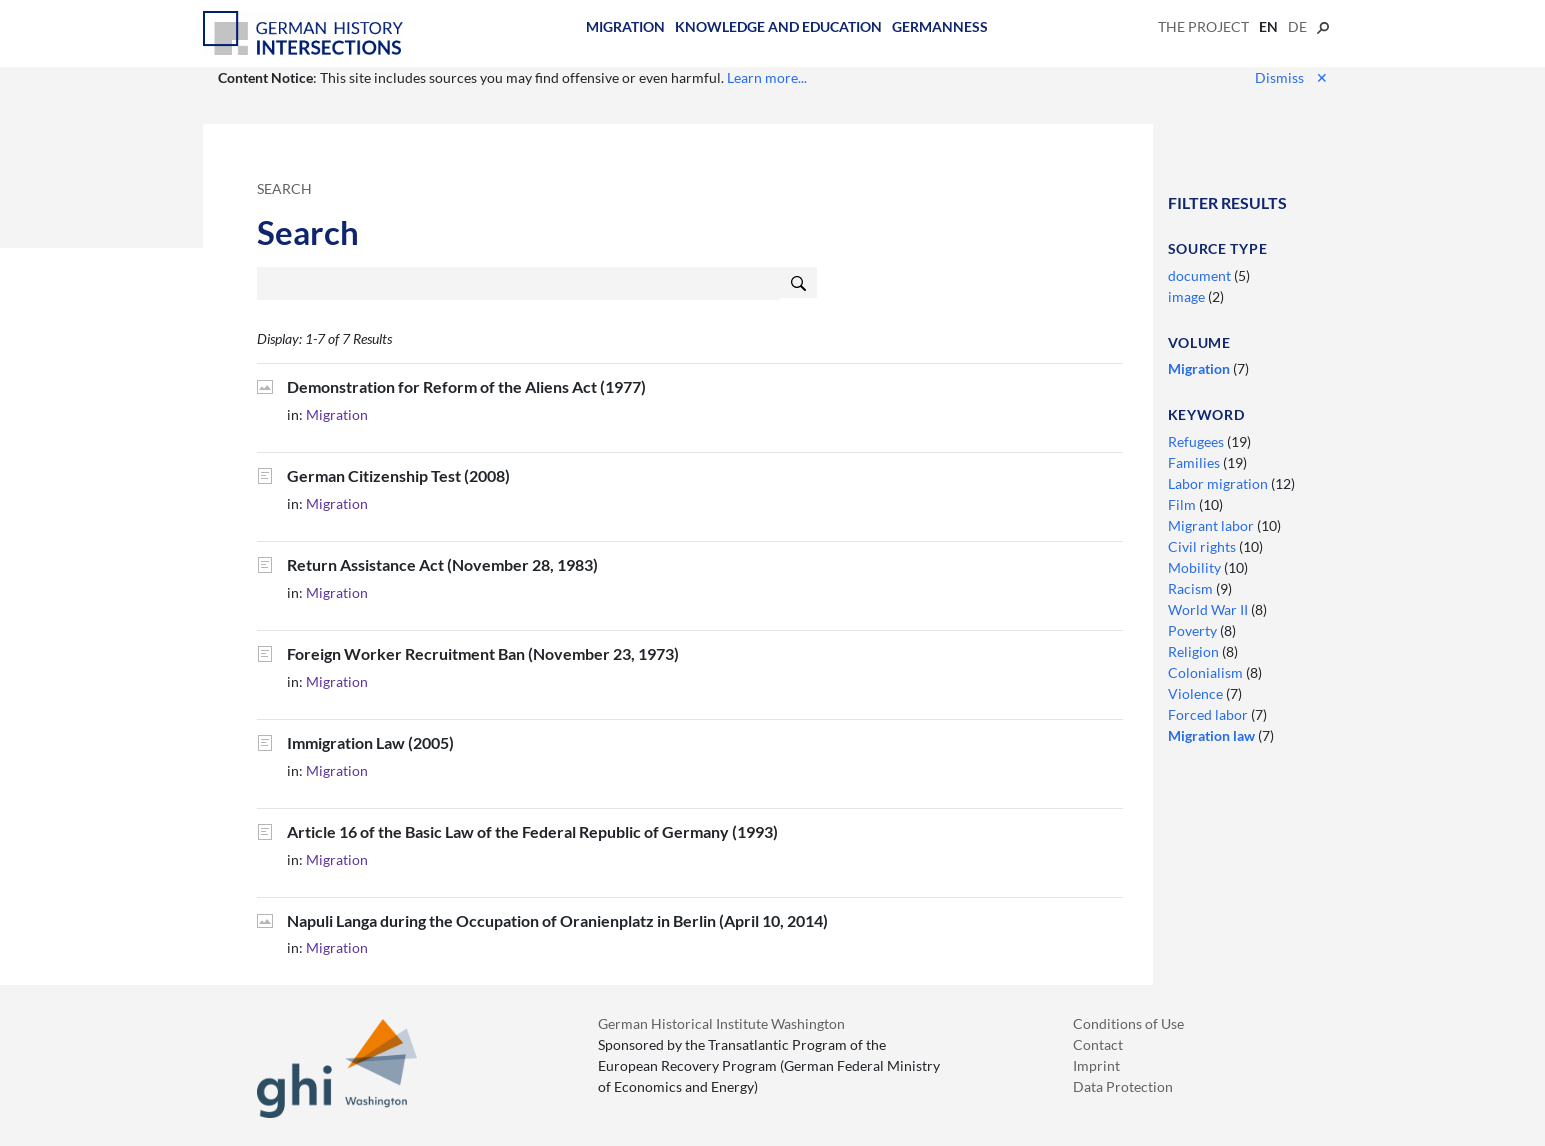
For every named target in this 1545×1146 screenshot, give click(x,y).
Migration (625, 26)
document (1201, 275)
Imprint (1096, 1065)
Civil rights (1203, 546)
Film (1183, 504)
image (1188, 296)
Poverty (1194, 630)
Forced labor (1209, 714)
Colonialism (1207, 672)
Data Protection (1123, 1086)
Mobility (1196, 567)
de (1297, 26)
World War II (1209, 609)
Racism (1192, 588)
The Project (1203, 26)
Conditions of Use (1128, 1023)
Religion (1195, 651)
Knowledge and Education (778, 26)
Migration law (1213, 735)
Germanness (940, 26)
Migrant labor (1212, 525)
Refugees (1197, 441)
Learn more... (767, 77)
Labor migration (1219, 483)
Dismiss (1291, 77)
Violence (1197, 693)
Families (1195, 462)
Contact (1098, 1044)
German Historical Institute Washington (721, 1023)
